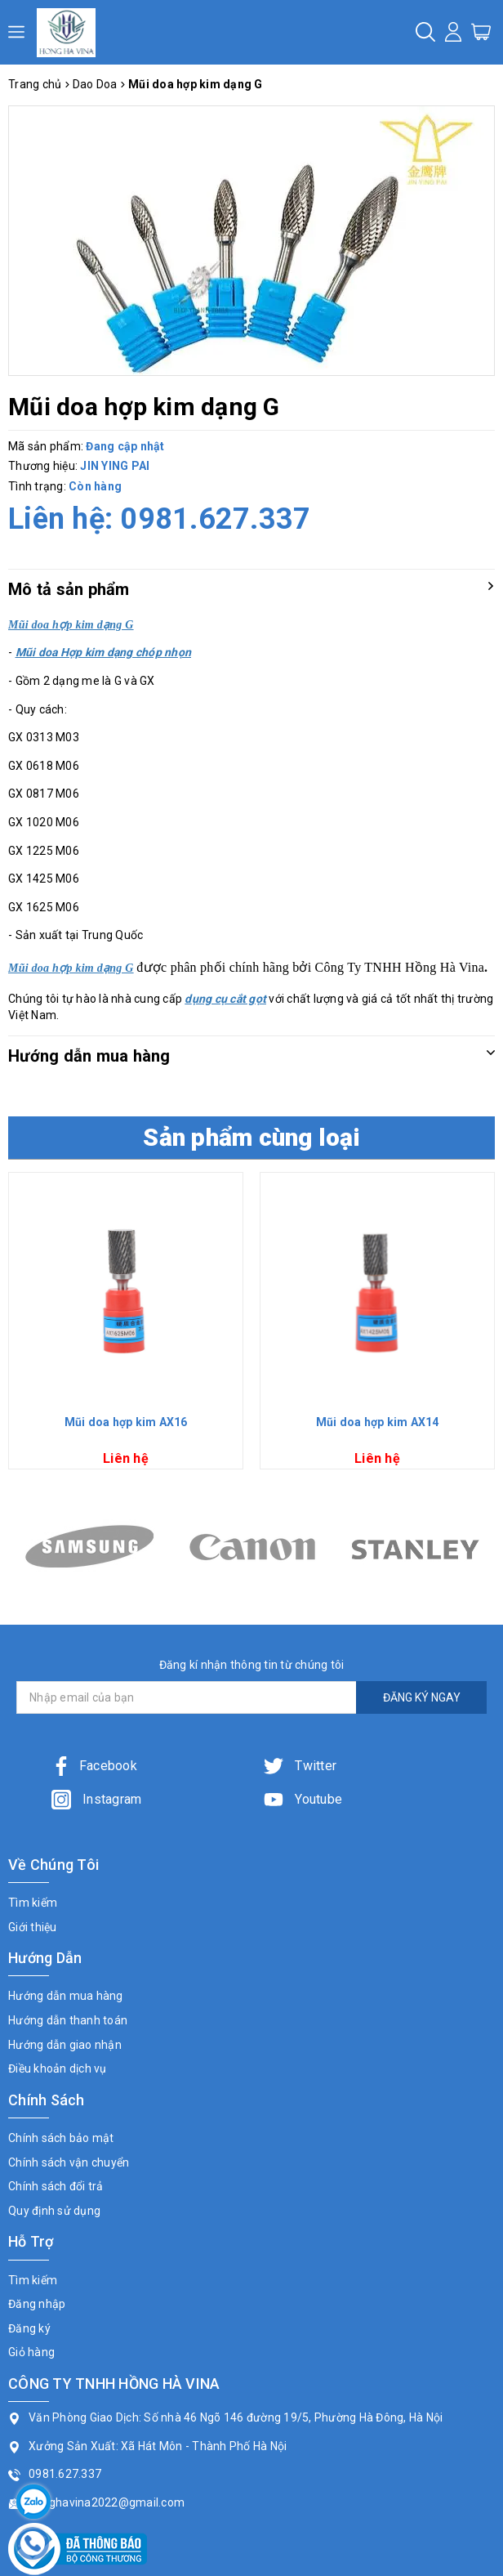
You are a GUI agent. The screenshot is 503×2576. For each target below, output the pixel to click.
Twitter (300, 1765)
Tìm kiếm (32, 1902)
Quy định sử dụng (54, 2210)
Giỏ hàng (31, 2352)
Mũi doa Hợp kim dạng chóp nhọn (104, 652)
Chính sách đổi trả (56, 2186)
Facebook (94, 1765)
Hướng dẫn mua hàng (65, 1995)
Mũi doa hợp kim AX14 (377, 1422)
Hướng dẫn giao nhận (65, 2044)
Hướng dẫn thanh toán (67, 2020)
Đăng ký (29, 2328)
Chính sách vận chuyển (68, 2162)
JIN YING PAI (114, 465)
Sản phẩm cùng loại (251, 1137)
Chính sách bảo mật (61, 2137)
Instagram (96, 1799)
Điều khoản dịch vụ (57, 2068)
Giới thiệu (32, 1927)
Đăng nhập (36, 2303)
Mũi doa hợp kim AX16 (126, 1422)
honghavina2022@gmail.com (107, 2502)
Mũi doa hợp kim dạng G (71, 968)
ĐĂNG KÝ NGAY (422, 1697)
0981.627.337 (215, 519)
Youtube (303, 1799)
